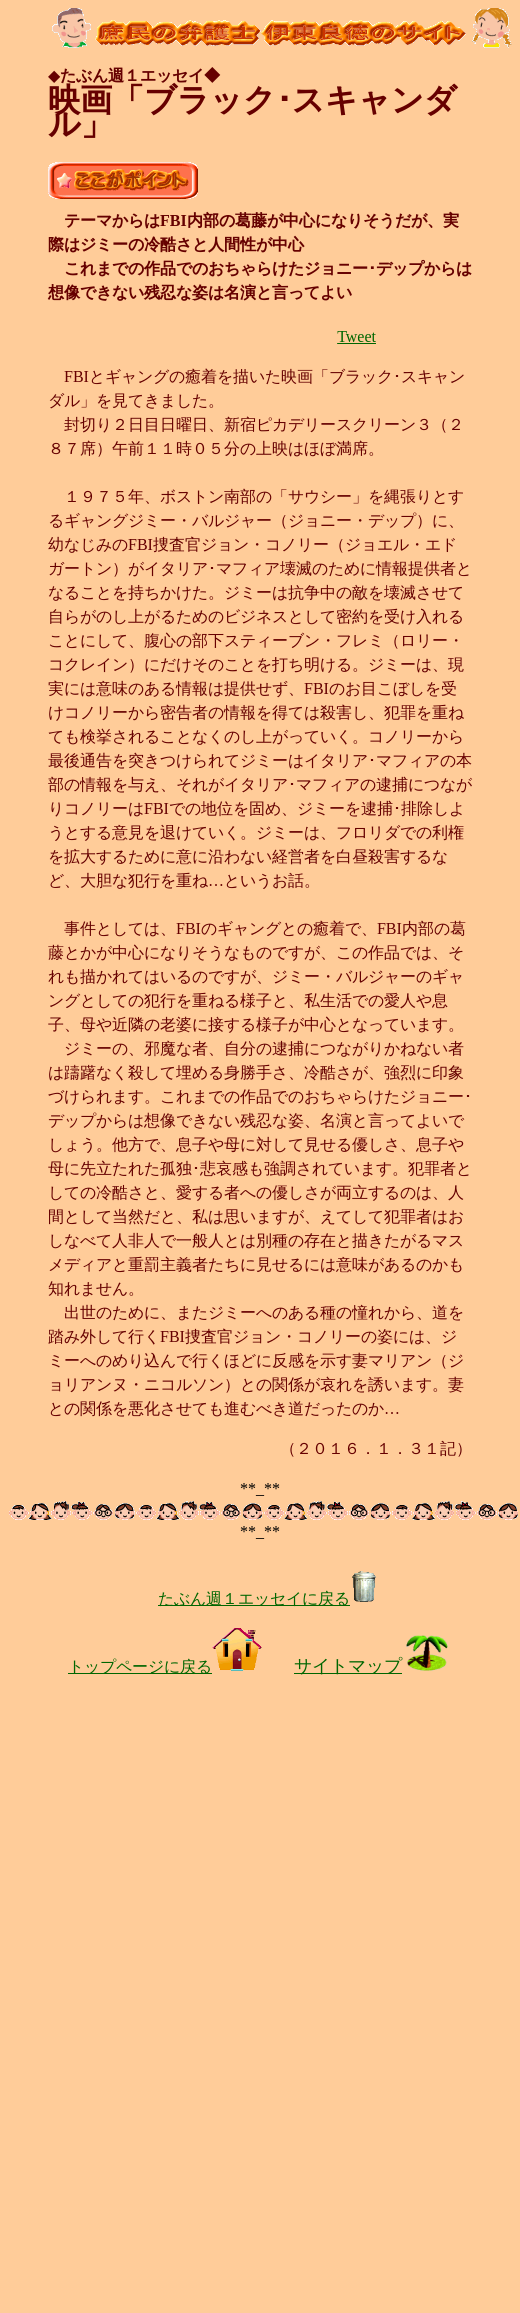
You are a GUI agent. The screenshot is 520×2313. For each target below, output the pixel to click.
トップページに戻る (165, 1666)
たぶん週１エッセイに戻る (268, 1598)
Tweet (356, 336)
